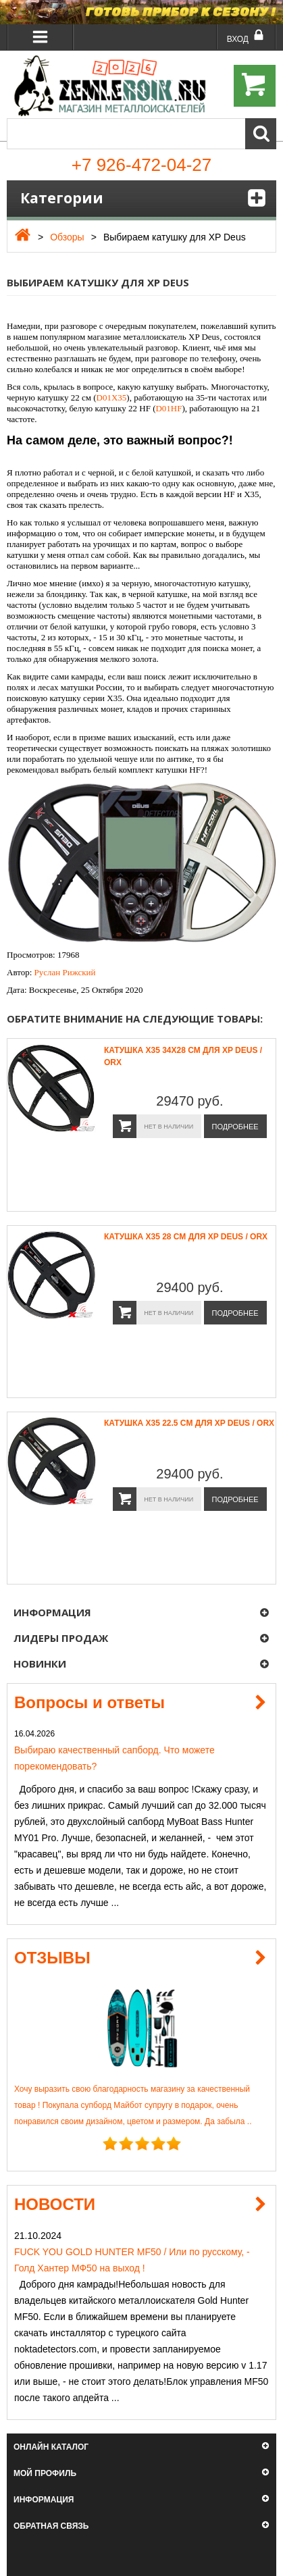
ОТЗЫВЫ (52, 1958)
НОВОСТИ (54, 2204)
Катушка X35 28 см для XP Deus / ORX (185, 1236)
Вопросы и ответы (89, 1702)
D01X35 (112, 397)
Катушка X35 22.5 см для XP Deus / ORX (189, 1423)
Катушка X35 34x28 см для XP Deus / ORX (183, 1056)
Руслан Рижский (65, 972)
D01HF (168, 408)
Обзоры (67, 237)
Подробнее (235, 1127)
